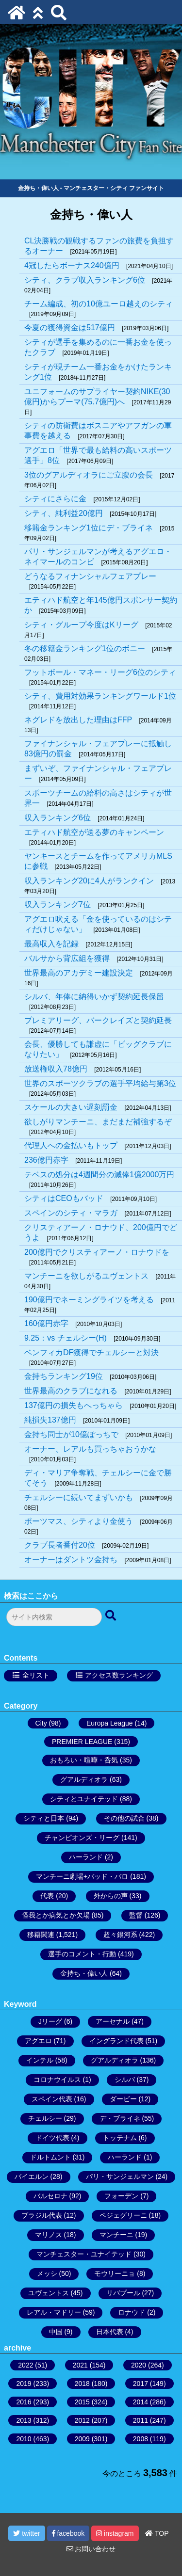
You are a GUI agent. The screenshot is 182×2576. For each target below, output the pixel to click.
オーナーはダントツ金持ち (70, 1559)
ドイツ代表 (52, 2138)
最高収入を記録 (51, 944)
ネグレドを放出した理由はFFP (78, 720)
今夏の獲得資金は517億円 (69, 327)
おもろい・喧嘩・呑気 (84, 1760)
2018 (82, 2383)
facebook (68, 2533)
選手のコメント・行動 (82, 1954)
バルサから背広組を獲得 (67, 958)
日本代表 (109, 2332)
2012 (82, 2420)
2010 (23, 2439)
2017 (140, 2383)
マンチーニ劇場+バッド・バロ (82, 1876)
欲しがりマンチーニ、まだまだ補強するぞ (98, 1122)
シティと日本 (43, 1818)
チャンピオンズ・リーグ (82, 1837)
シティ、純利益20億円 (63, 513)
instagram (114, 2533)
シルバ (125, 2079)
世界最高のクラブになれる (70, 1391)
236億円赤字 (46, 1160)
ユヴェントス (48, 2293)
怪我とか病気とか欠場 (56, 1915)
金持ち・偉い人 (84, 1973)
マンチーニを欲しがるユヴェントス (86, 1276)
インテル (39, 2060)
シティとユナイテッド (84, 1799)
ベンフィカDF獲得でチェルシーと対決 (91, 1352)
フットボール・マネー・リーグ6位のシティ (100, 672)
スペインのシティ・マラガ (70, 1213)
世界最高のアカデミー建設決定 (78, 973)
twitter (26, 2533)
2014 (140, 2402)
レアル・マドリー (54, 2312)
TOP (156, 2533)
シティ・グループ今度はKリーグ (81, 625)
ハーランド (86, 1857)
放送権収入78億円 (55, 1069)
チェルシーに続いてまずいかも (78, 1497)
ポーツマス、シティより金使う (78, 1521)
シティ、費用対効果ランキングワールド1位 (100, 696)
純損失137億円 (50, 1420)
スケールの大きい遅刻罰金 (70, 1107)
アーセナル (113, 2021)
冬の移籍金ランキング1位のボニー (84, 648)
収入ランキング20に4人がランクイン (89, 881)
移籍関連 (40, 1934)
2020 (138, 2365)
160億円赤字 (46, 1323)
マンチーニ (116, 2235)
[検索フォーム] (54, 1617)
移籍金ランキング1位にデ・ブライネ (88, 528)
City (41, 1723)
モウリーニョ (114, 2273)
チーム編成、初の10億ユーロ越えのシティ (98, 304)
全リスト (36, 1675)
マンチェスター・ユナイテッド (84, 2254)
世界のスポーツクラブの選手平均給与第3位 (100, 1083)
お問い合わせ (91, 2549)
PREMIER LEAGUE (82, 1741)
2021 (80, 2365)
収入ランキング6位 (57, 818)
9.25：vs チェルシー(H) (65, 1338)
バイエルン (32, 2176)
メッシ (47, 2273)
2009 (82, 2439)
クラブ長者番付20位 (59, 1545)
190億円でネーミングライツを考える (89, 1300)
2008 (140, 2439)
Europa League (109, 1723)
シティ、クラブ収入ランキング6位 (84, 280)
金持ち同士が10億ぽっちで (71, 1434)
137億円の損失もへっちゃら (73, 1405)
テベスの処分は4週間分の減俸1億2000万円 (99, 1174)
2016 (23, 2402)
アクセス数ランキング (119, 1675)
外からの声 (111, 1896)
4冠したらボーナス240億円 (71, 265)
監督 (136, 1915)
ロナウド (131, 2312)
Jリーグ (50, 2021)
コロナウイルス (57, 2079)
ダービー (123, 2099)
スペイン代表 (52, 2099)
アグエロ (38, 2041)
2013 (23, 2420)
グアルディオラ (84, 1779)
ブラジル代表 (41, 2215)
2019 (23, 2383)
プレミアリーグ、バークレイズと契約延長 (98, 1020)
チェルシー (45, 2118)
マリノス (48, 2235)
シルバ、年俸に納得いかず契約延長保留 (94, 996)
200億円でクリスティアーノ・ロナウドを (96, 1252)
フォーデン (121, 2196)
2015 (82, 2402)
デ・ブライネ (119, 2118)
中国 (56, 2332)
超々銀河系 (120, 1934)
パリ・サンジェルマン (120, 2176)
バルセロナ (50, 2196)
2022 (25, 2365)
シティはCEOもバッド (63, 1198)
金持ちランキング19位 (63, 1376)
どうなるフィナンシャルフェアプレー (90, 576)
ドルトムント (50, 2157)
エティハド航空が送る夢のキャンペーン (94, 832)
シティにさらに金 (55, 499)
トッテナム (120, 2138)
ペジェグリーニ (123, 2215)
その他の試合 (124, 1818)
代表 (47, 1896)
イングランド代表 (116, 2041)
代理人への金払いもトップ (70, 1145)
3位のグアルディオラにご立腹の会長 (88, 475)
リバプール (123, 2293)
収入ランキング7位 (57, 904)
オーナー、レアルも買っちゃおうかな (90, 1449)
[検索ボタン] (111, 1616)
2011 (140, 2420)
